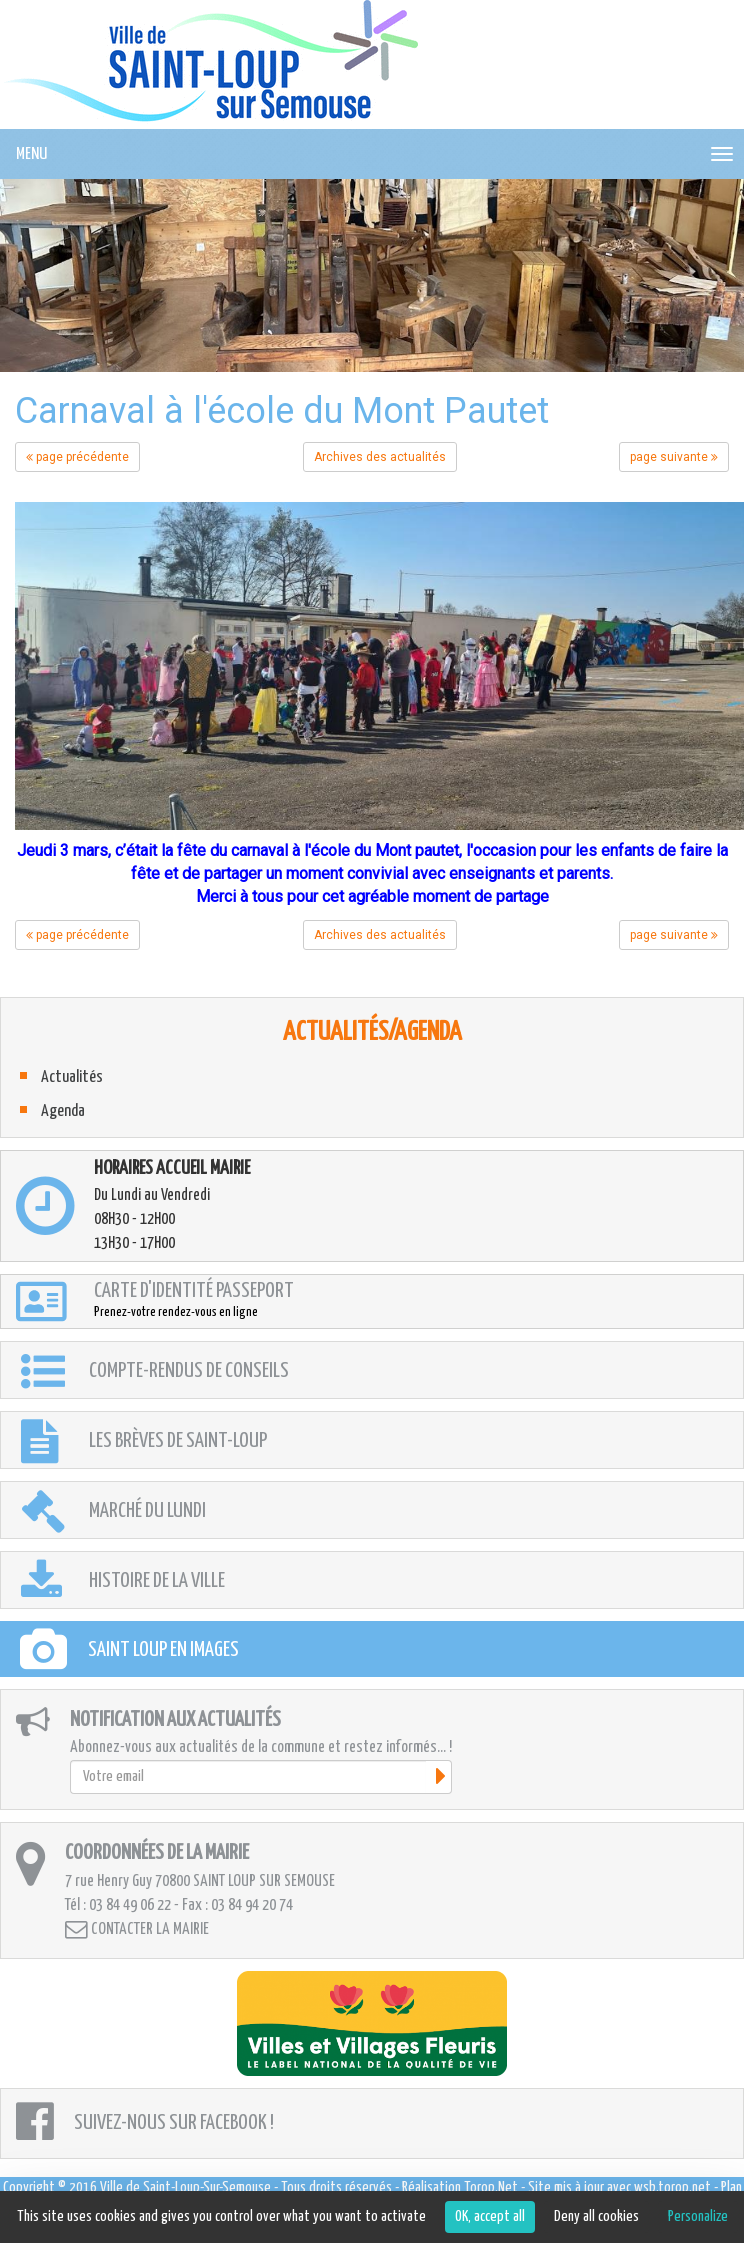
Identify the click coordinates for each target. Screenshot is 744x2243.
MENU (31, 154)
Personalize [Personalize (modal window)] (698, 2216)
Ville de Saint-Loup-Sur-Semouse (185, 2187)
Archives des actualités (380, 457)
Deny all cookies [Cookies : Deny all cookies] (596, 2216)
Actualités (72, 1077)
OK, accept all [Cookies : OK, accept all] (490, 2216)
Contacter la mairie (137, 1929)
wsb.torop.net (672, 2187)
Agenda (63, 1111)
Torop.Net (491, 2187)
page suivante (674, 457)
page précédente (77, 457)
